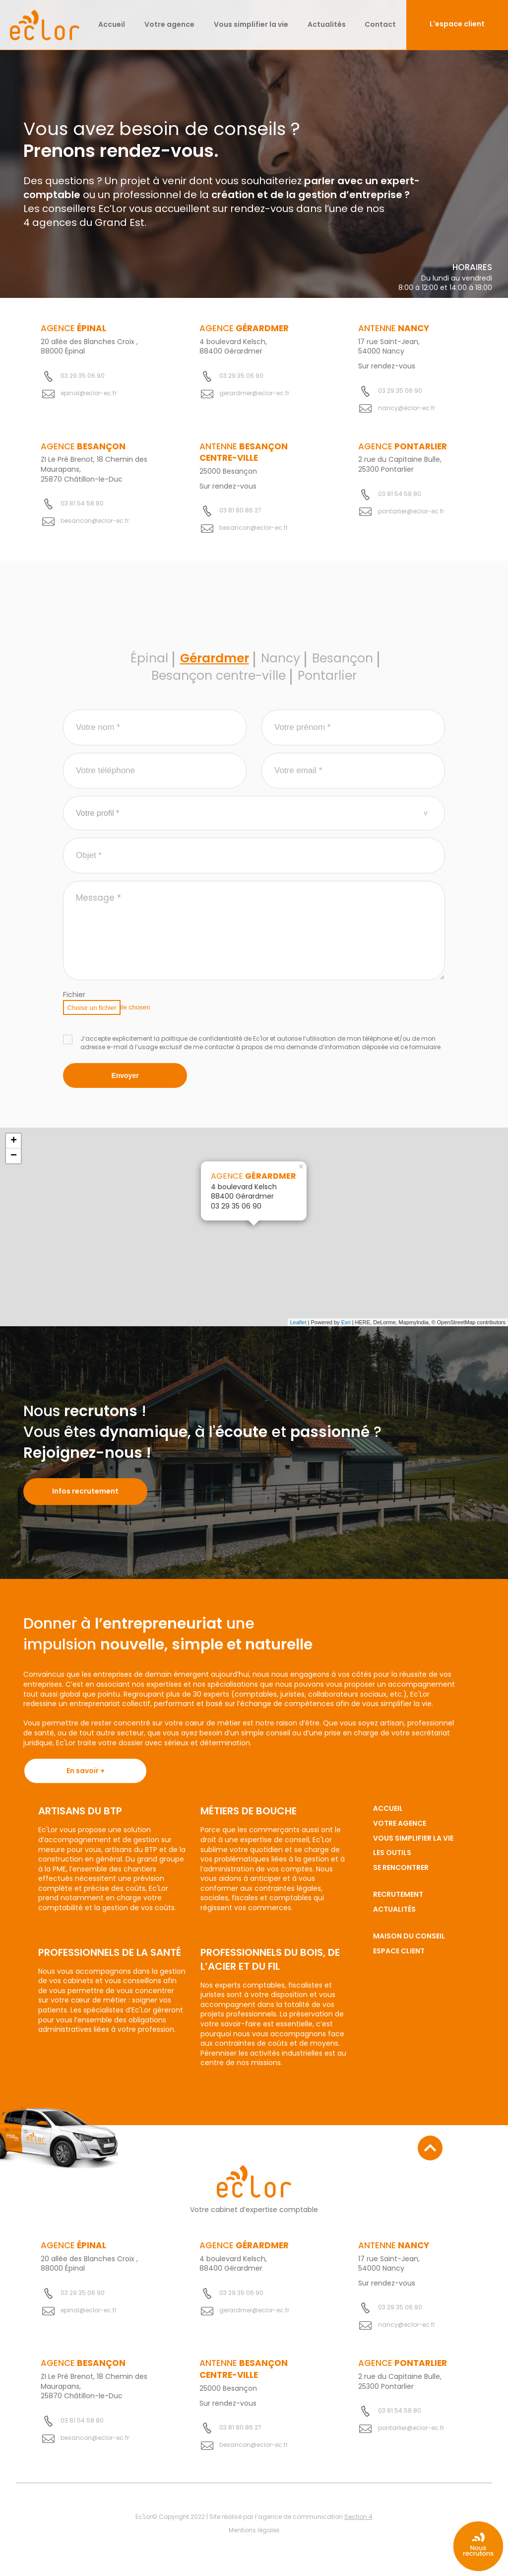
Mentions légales (254, 2531)
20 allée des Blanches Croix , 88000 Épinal (89, 347)
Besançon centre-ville (217, 682)
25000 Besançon (228, 471)
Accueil (111, 24)
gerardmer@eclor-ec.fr (254, 393)
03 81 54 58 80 (82, 503)
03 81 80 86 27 (240, 510)
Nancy (281, 663)
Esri (346, 1328)
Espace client (399, 1957)
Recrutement (398, 1901)
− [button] (13, 1161)
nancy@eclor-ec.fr (406, 408)
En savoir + (85, 1777)
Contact (380, 24)
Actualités (327, 24)
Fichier (74, 1001)
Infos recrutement (85, 1497)
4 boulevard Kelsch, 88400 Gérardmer (233, 347)
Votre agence (169, 24)
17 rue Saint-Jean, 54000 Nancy (389, 347)
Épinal (144, 663)
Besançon (346, 663)
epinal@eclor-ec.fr (89, 393)
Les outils (392, 1859)
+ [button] (13, 1147)
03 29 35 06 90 (83, 375)
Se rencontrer (401, 1873)
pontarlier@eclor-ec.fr (411, 511)
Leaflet (298, 1328)
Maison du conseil (409, 1942)
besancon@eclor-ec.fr (95, 520)
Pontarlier (331, 682)
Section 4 (358, 2518)
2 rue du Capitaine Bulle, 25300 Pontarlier (400, 464)
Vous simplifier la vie (251, 24)
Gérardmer (212, 663)
